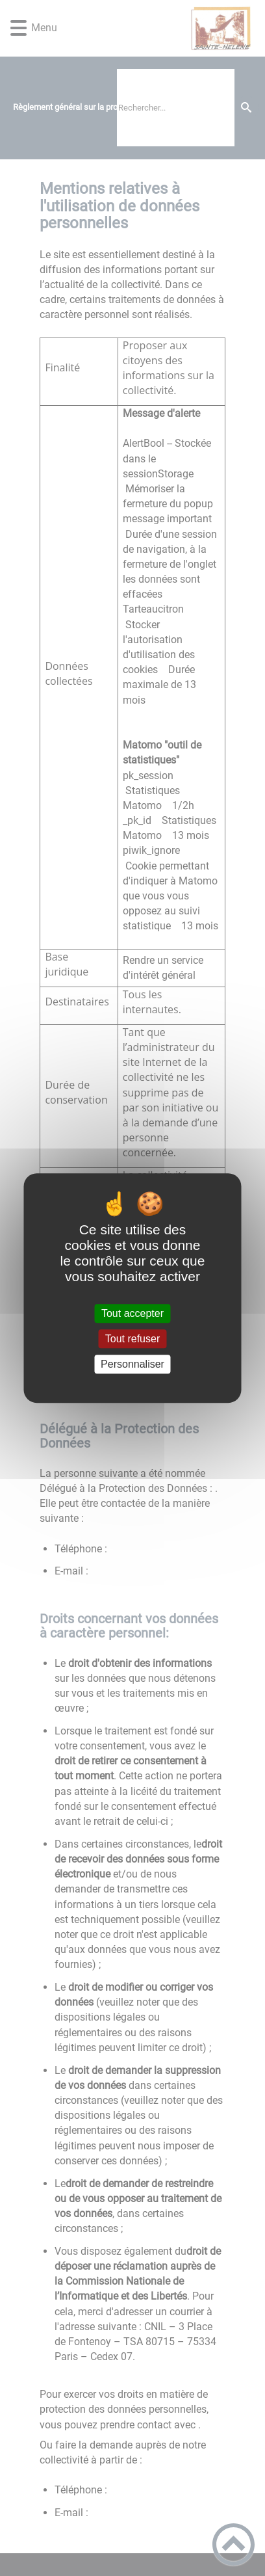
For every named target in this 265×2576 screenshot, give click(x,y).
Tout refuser (132, 1338)
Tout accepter (132, 1313)
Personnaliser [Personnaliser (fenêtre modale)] (132, 1364)
